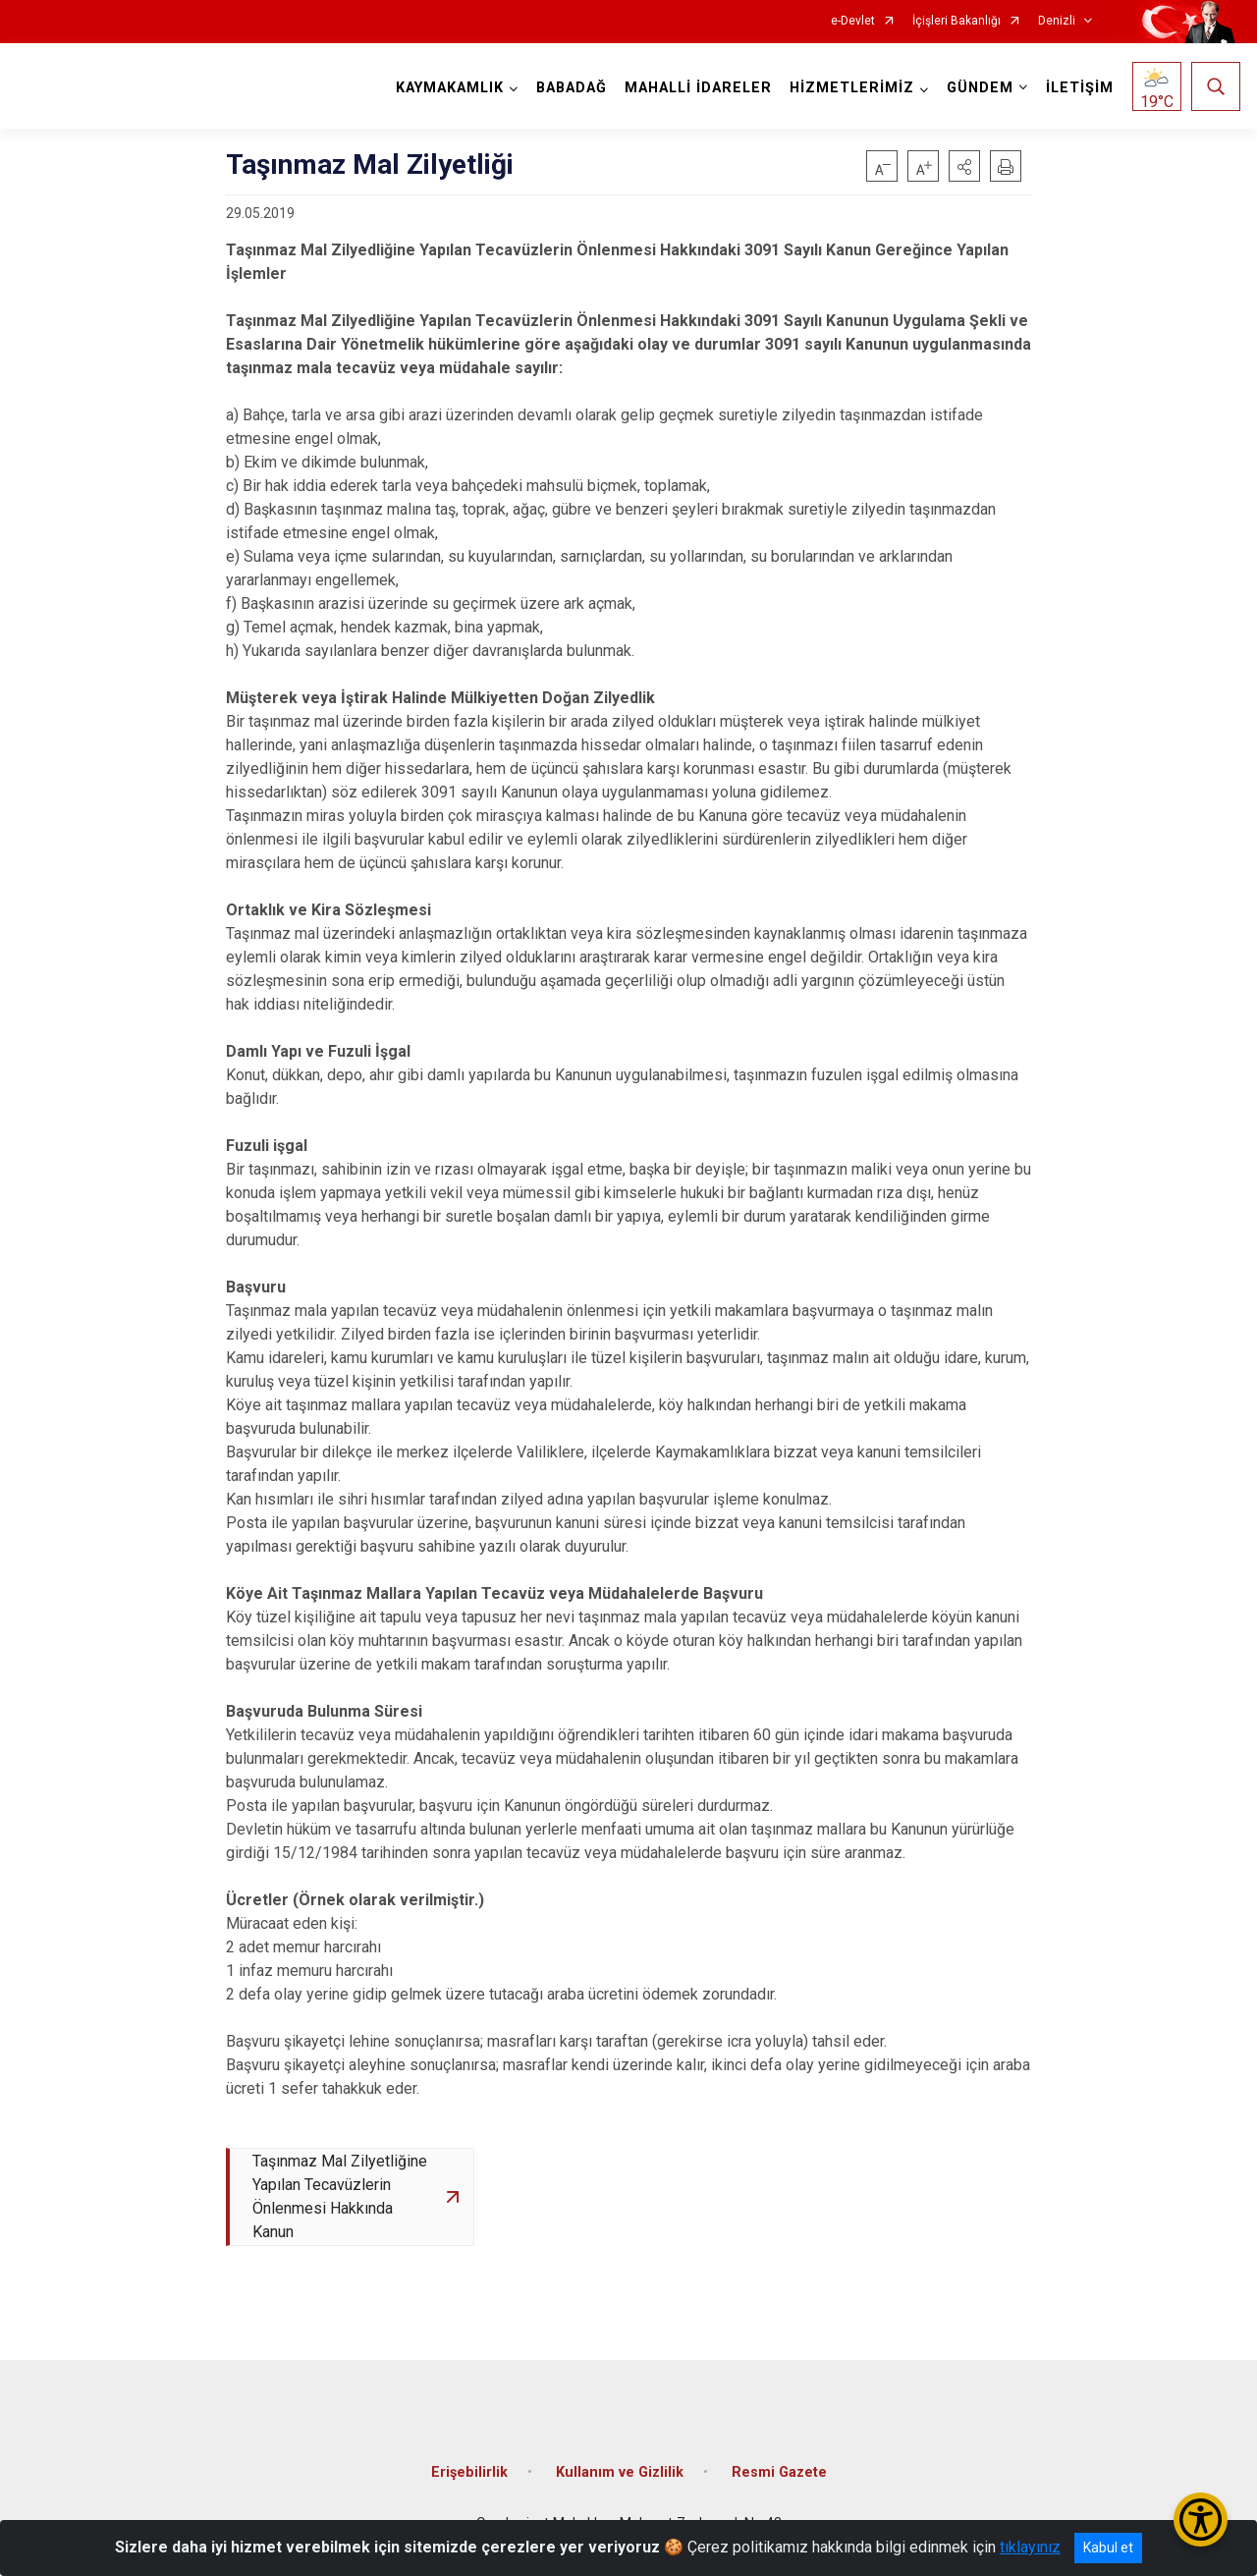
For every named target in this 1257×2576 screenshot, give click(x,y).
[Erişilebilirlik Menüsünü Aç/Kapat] (1201, 2520)
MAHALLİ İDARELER (698, 88)
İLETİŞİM (1080, 88)
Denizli (1056, 21)
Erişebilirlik (469, 2473)
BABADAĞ (571, 88)
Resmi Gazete (779, 2473)
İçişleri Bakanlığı (956, 21)
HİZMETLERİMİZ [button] (852, 88)
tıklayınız (1030, 2547)
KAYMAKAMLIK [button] (450, 88)
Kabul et (1108, 2547)
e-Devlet (853, 21)
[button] (964, 166)
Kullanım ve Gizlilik (619, 2473)
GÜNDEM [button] (980, 88)
